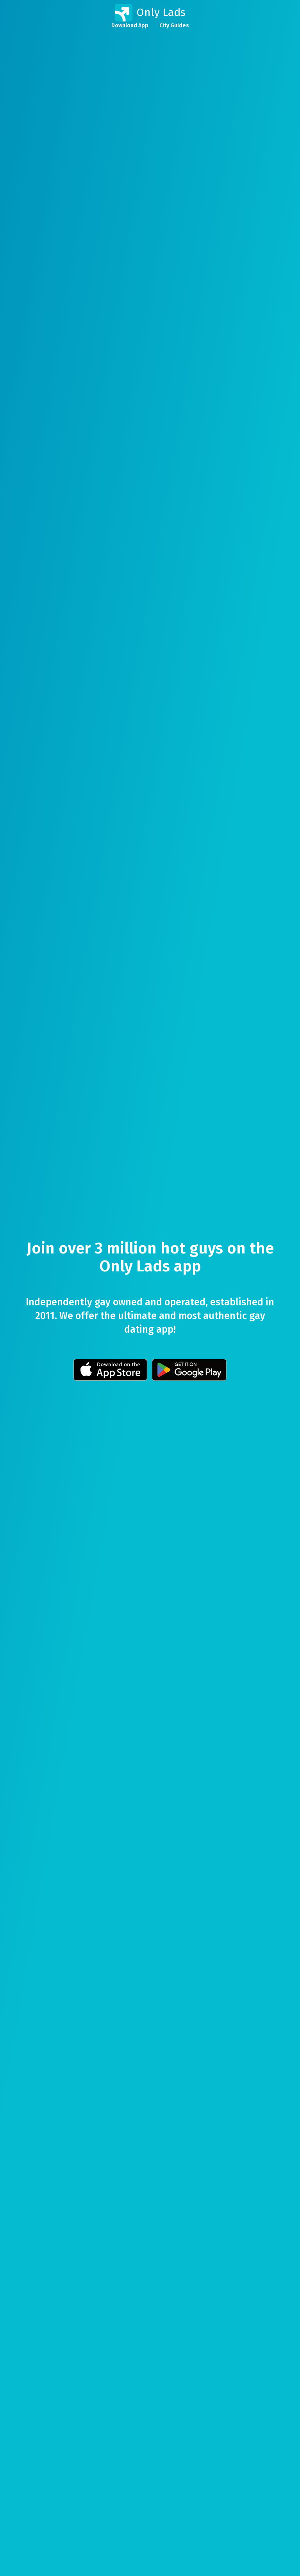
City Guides (174, 25)
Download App (129, 25)
